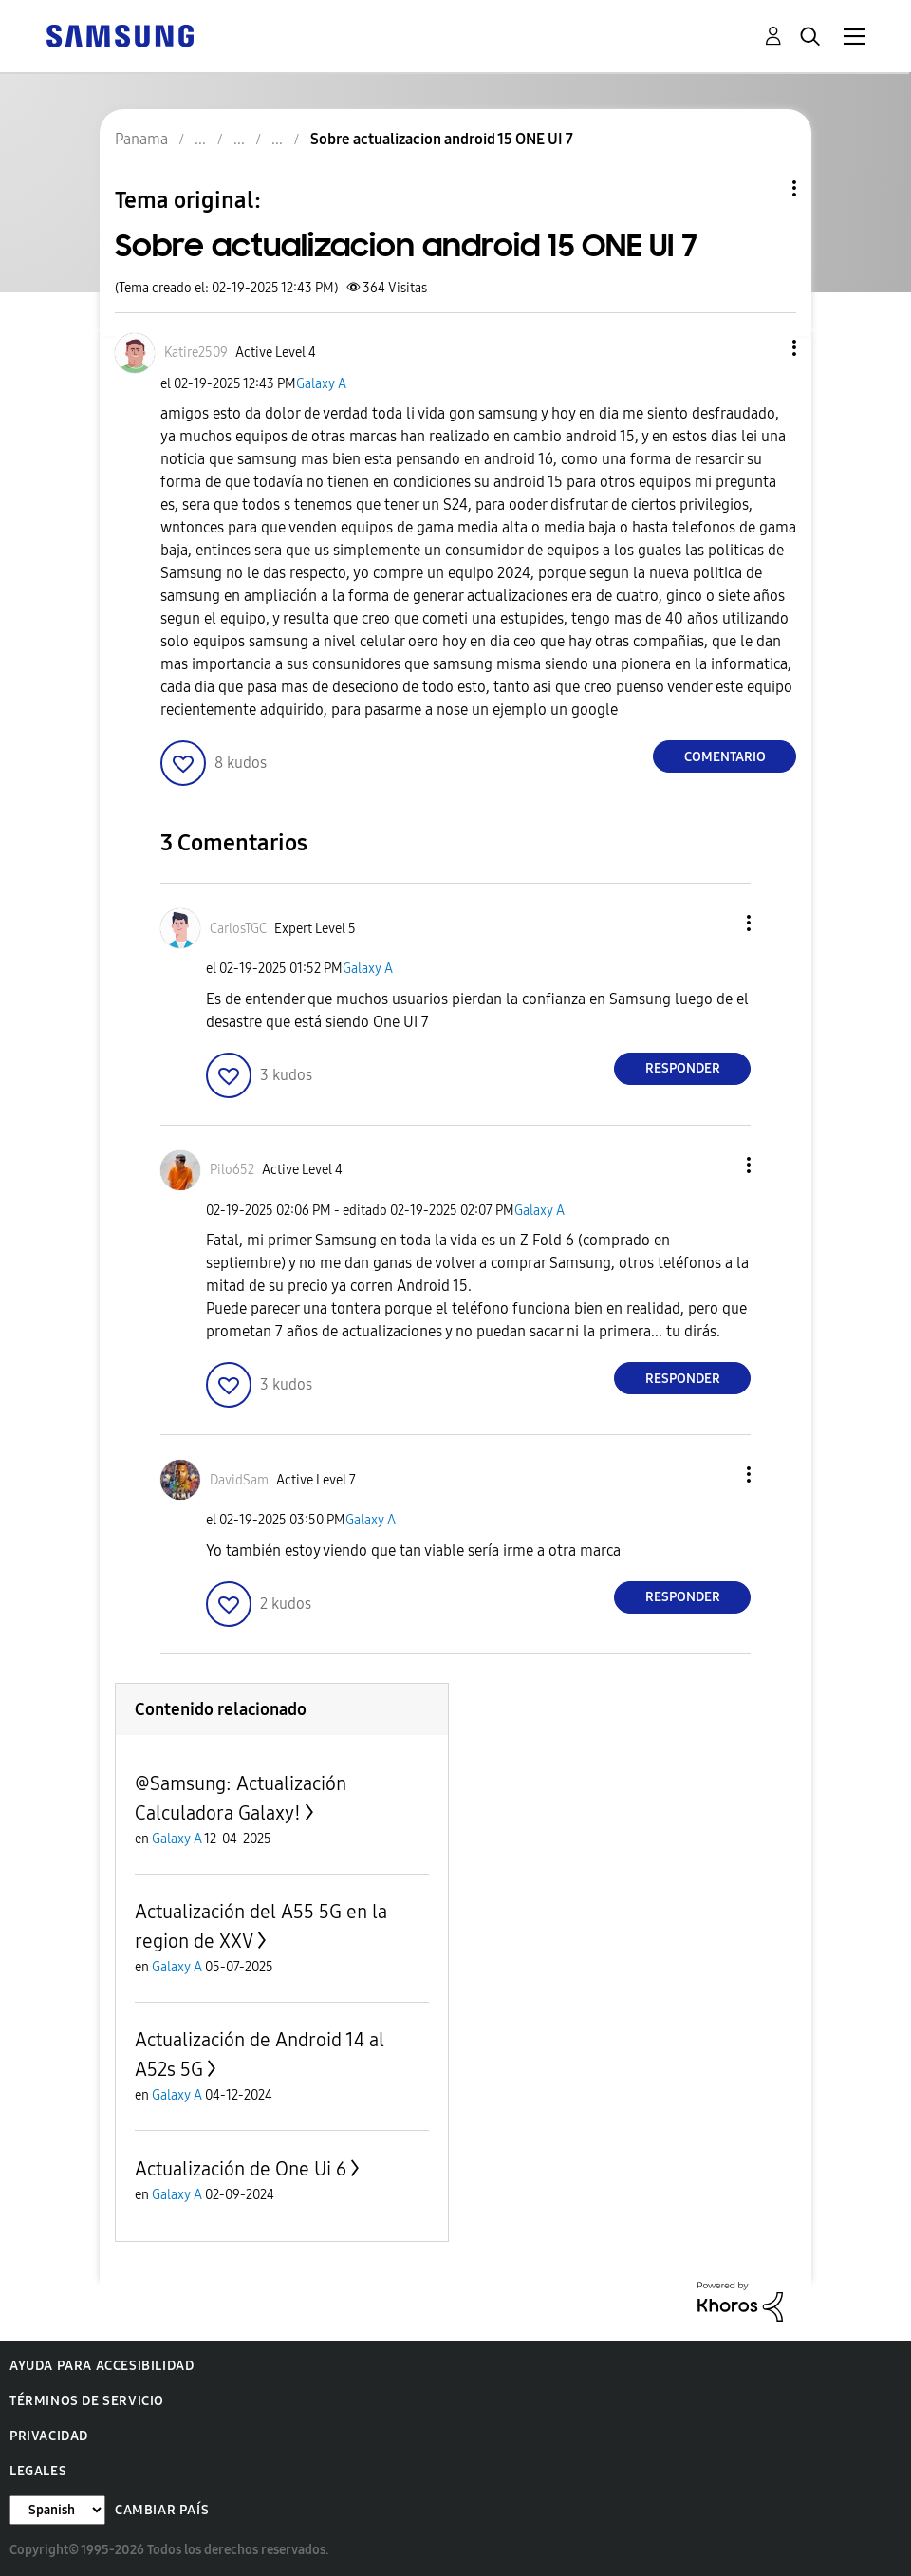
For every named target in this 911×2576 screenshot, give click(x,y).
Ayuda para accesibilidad (101, 2366)
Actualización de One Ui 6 (240, 2168)
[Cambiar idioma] (57, 2510)
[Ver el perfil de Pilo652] (232, 1170)
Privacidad (48, 2436)
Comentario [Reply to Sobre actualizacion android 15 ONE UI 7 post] (725, 757)
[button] (763, 348)
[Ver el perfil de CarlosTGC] (238, 929)
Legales (37, 2471)
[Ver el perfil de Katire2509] (196, 353)
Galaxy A (321, 384)
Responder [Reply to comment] (682, 1068)
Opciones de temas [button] (762, 188)
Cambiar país (162, 2510)
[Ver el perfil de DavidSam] (239, 1480)
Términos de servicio (86, 2401)
